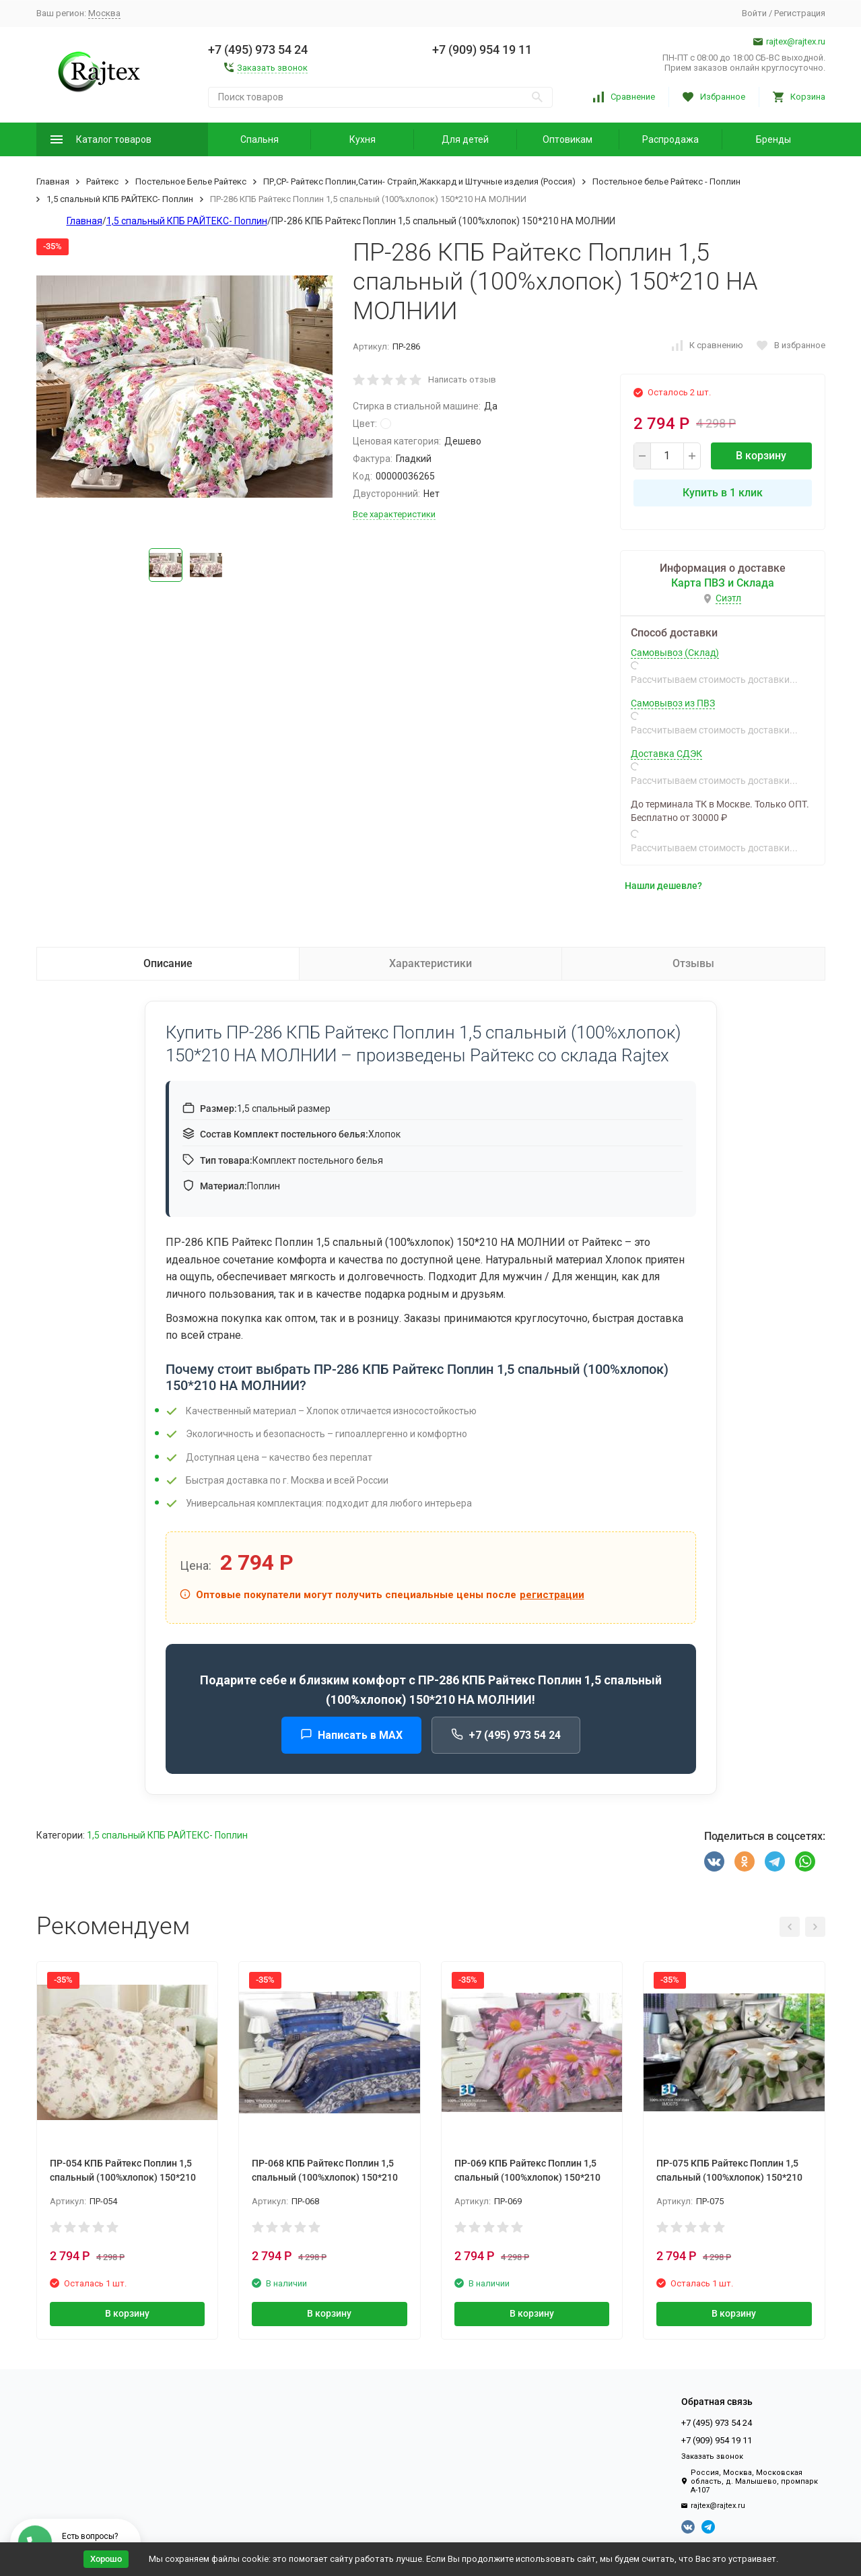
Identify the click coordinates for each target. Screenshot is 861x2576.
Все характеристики (394, 514)
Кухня (362, 139)
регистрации (552, 1595)
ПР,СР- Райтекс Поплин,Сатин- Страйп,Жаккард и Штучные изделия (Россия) (419, 181)
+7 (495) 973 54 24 (506, 1734)
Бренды (773, 139)
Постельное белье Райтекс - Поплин (666, 181)
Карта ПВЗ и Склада (722, 582)
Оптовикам (567, 139)
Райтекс (102, 181)
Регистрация (799, 13)
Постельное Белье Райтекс (190, 181)
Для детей (465, 139)
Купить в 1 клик (723, 492)
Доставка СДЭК (666, 753)
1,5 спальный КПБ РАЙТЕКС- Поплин (119, 199)
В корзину (761, 455)
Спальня (259, 139)
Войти (754, 13)
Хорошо (106, 2559)
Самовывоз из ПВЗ (673, 703)
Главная (52, 181)
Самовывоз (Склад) (675, 652)
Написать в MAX (351, 1734)
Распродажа (670, 139)
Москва (104, 13)
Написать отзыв (462, 379)
